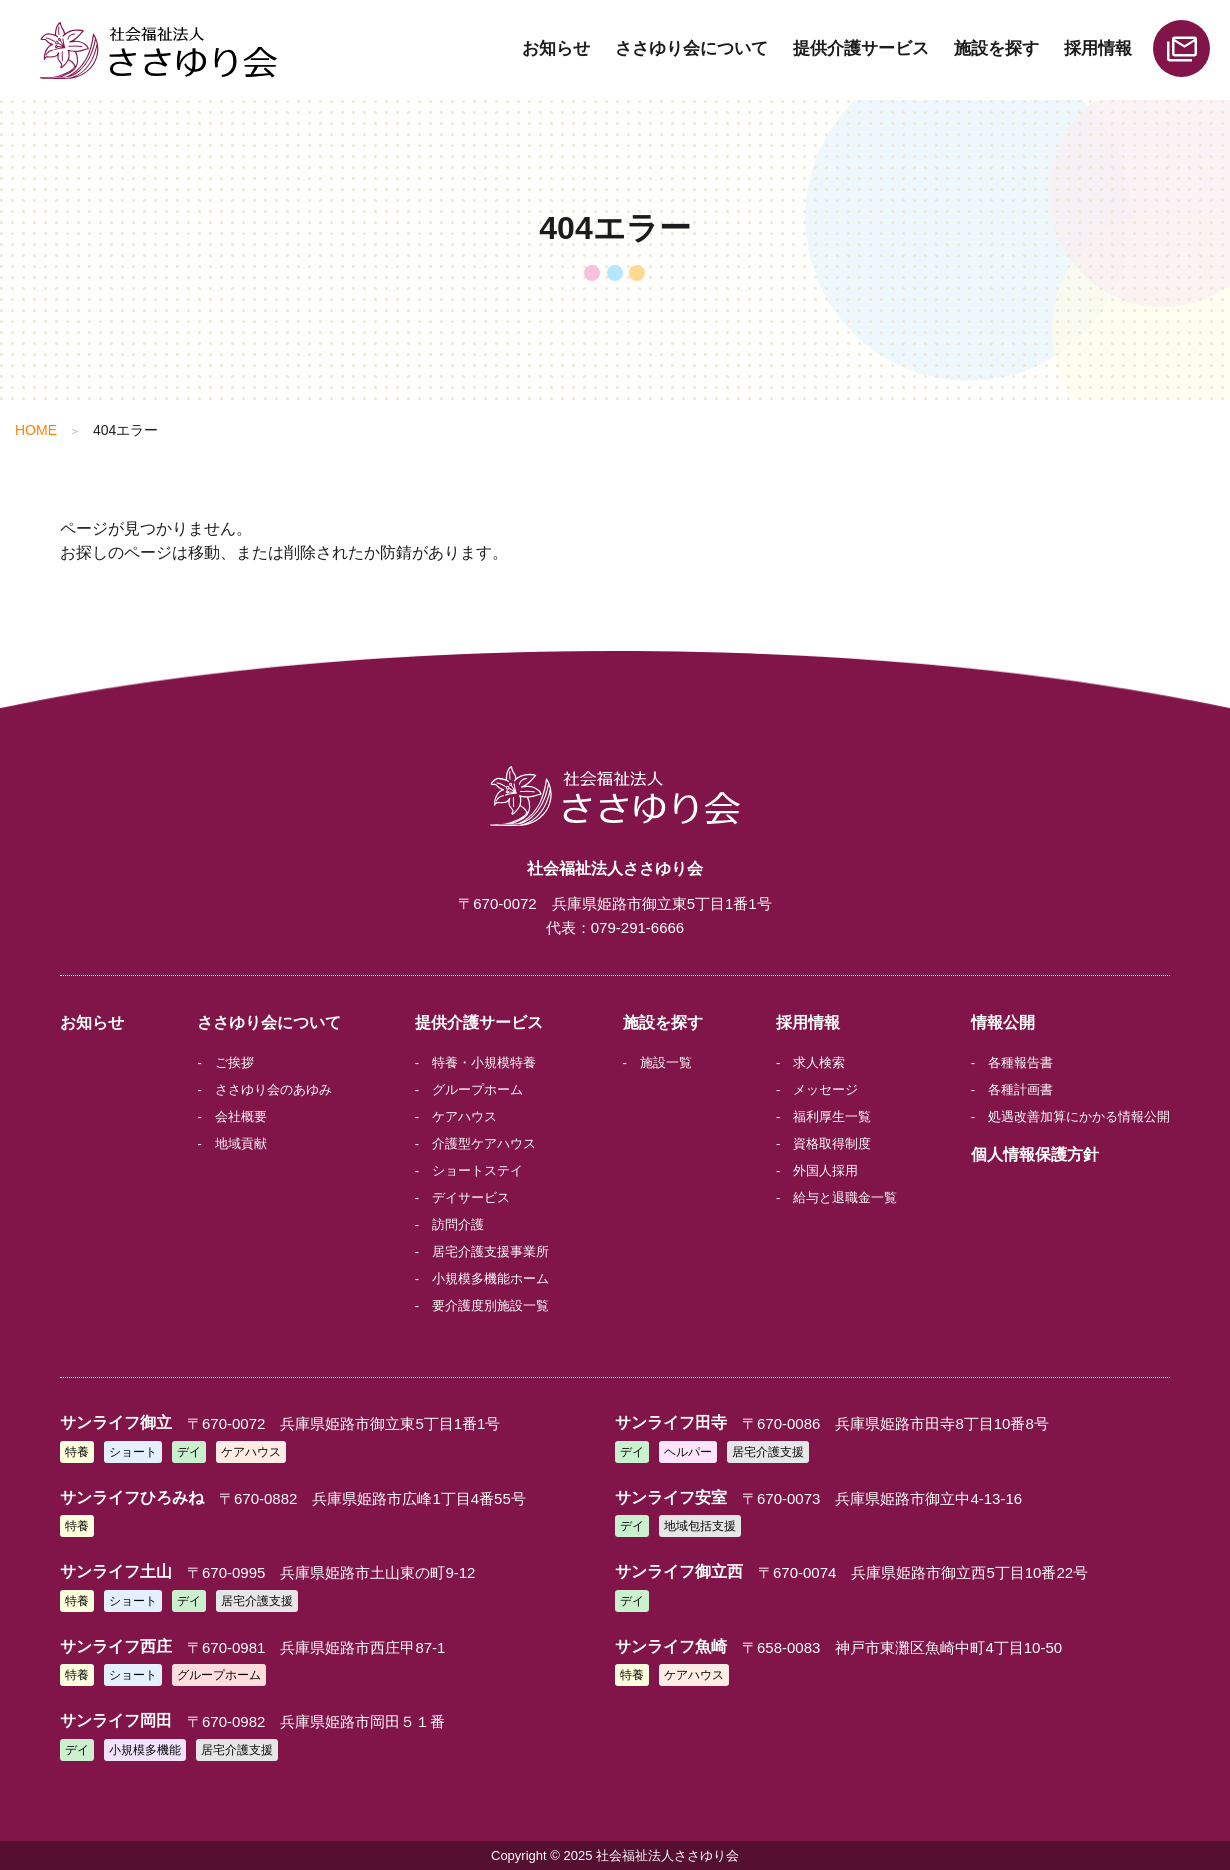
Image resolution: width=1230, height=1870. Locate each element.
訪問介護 (458, 1224)
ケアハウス (464, 1116)
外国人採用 (825, 1170)
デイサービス (471, 1197)
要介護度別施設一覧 (490, 1305)
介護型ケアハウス (484, 1143)
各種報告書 (1020, 1062)
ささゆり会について (691, 48)
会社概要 (241, 1116)
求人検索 (819, 1062)
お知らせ (556, 48)
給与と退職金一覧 (845, 1197)
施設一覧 (666, 1062)
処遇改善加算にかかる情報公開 (1079, 1116)
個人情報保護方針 (1035, 1154)
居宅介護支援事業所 (490, 1251)
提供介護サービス (861, 48)
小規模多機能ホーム (490, 1278)
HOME (36, 430)
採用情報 (1098, 48)
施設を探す (996, 48)
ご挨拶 (234, 1062)
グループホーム (477, 1089)
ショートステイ (477, 1170)
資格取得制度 (832, 1143)
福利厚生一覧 (832, 1116)
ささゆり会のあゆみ (273, 1089)
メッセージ (825, 1089)
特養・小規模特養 (484, 1062)
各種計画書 (1020, 1089)
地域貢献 (241, 1143)
